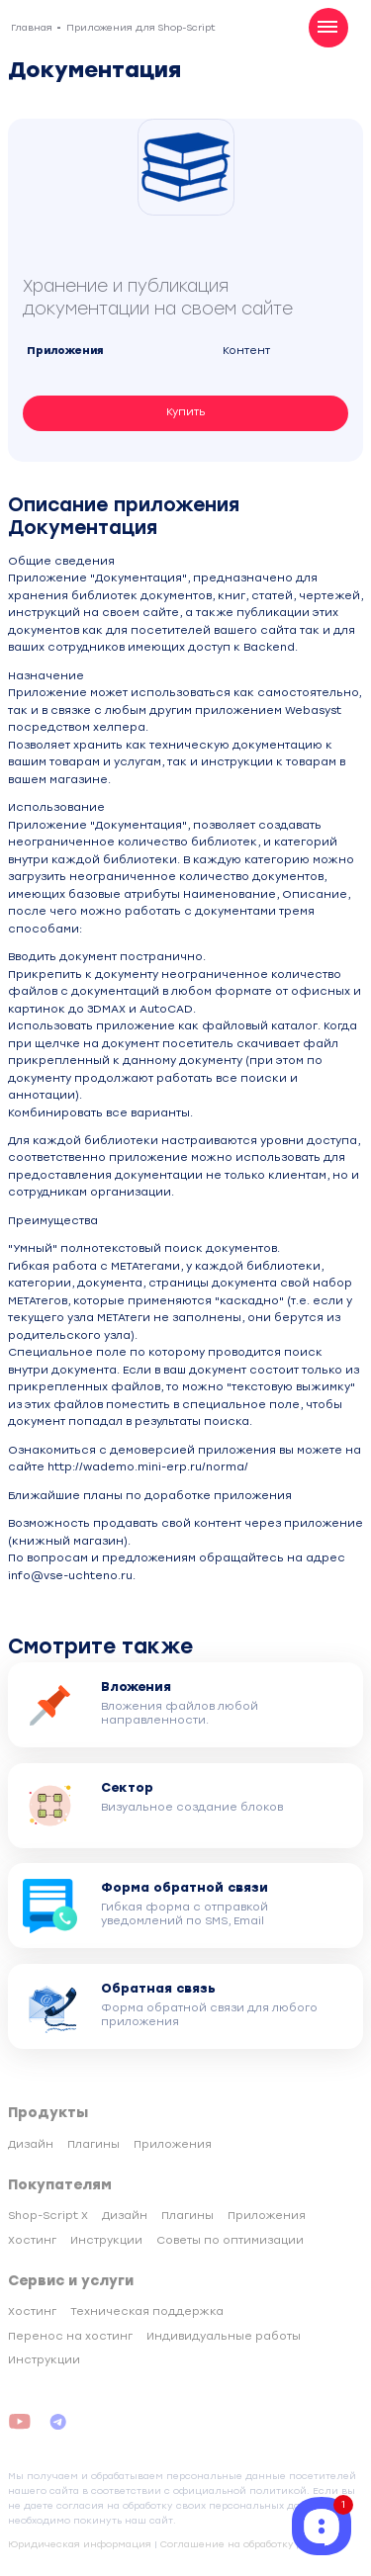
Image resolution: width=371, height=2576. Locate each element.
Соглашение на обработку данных (248, 2543)
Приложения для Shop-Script (141, 27)
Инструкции (106, 2240)
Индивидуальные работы (223, 2336)
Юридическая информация (79, 2543)
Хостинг (32, 2240)
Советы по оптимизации (230, 2240)
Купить (186, 411)
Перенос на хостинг (70, 2336)
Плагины (93, 2144)
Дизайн (30, 2144)
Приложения (173, 2144)
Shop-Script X (48, 2215)
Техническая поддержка (147, 2311)
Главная (31, 27)
